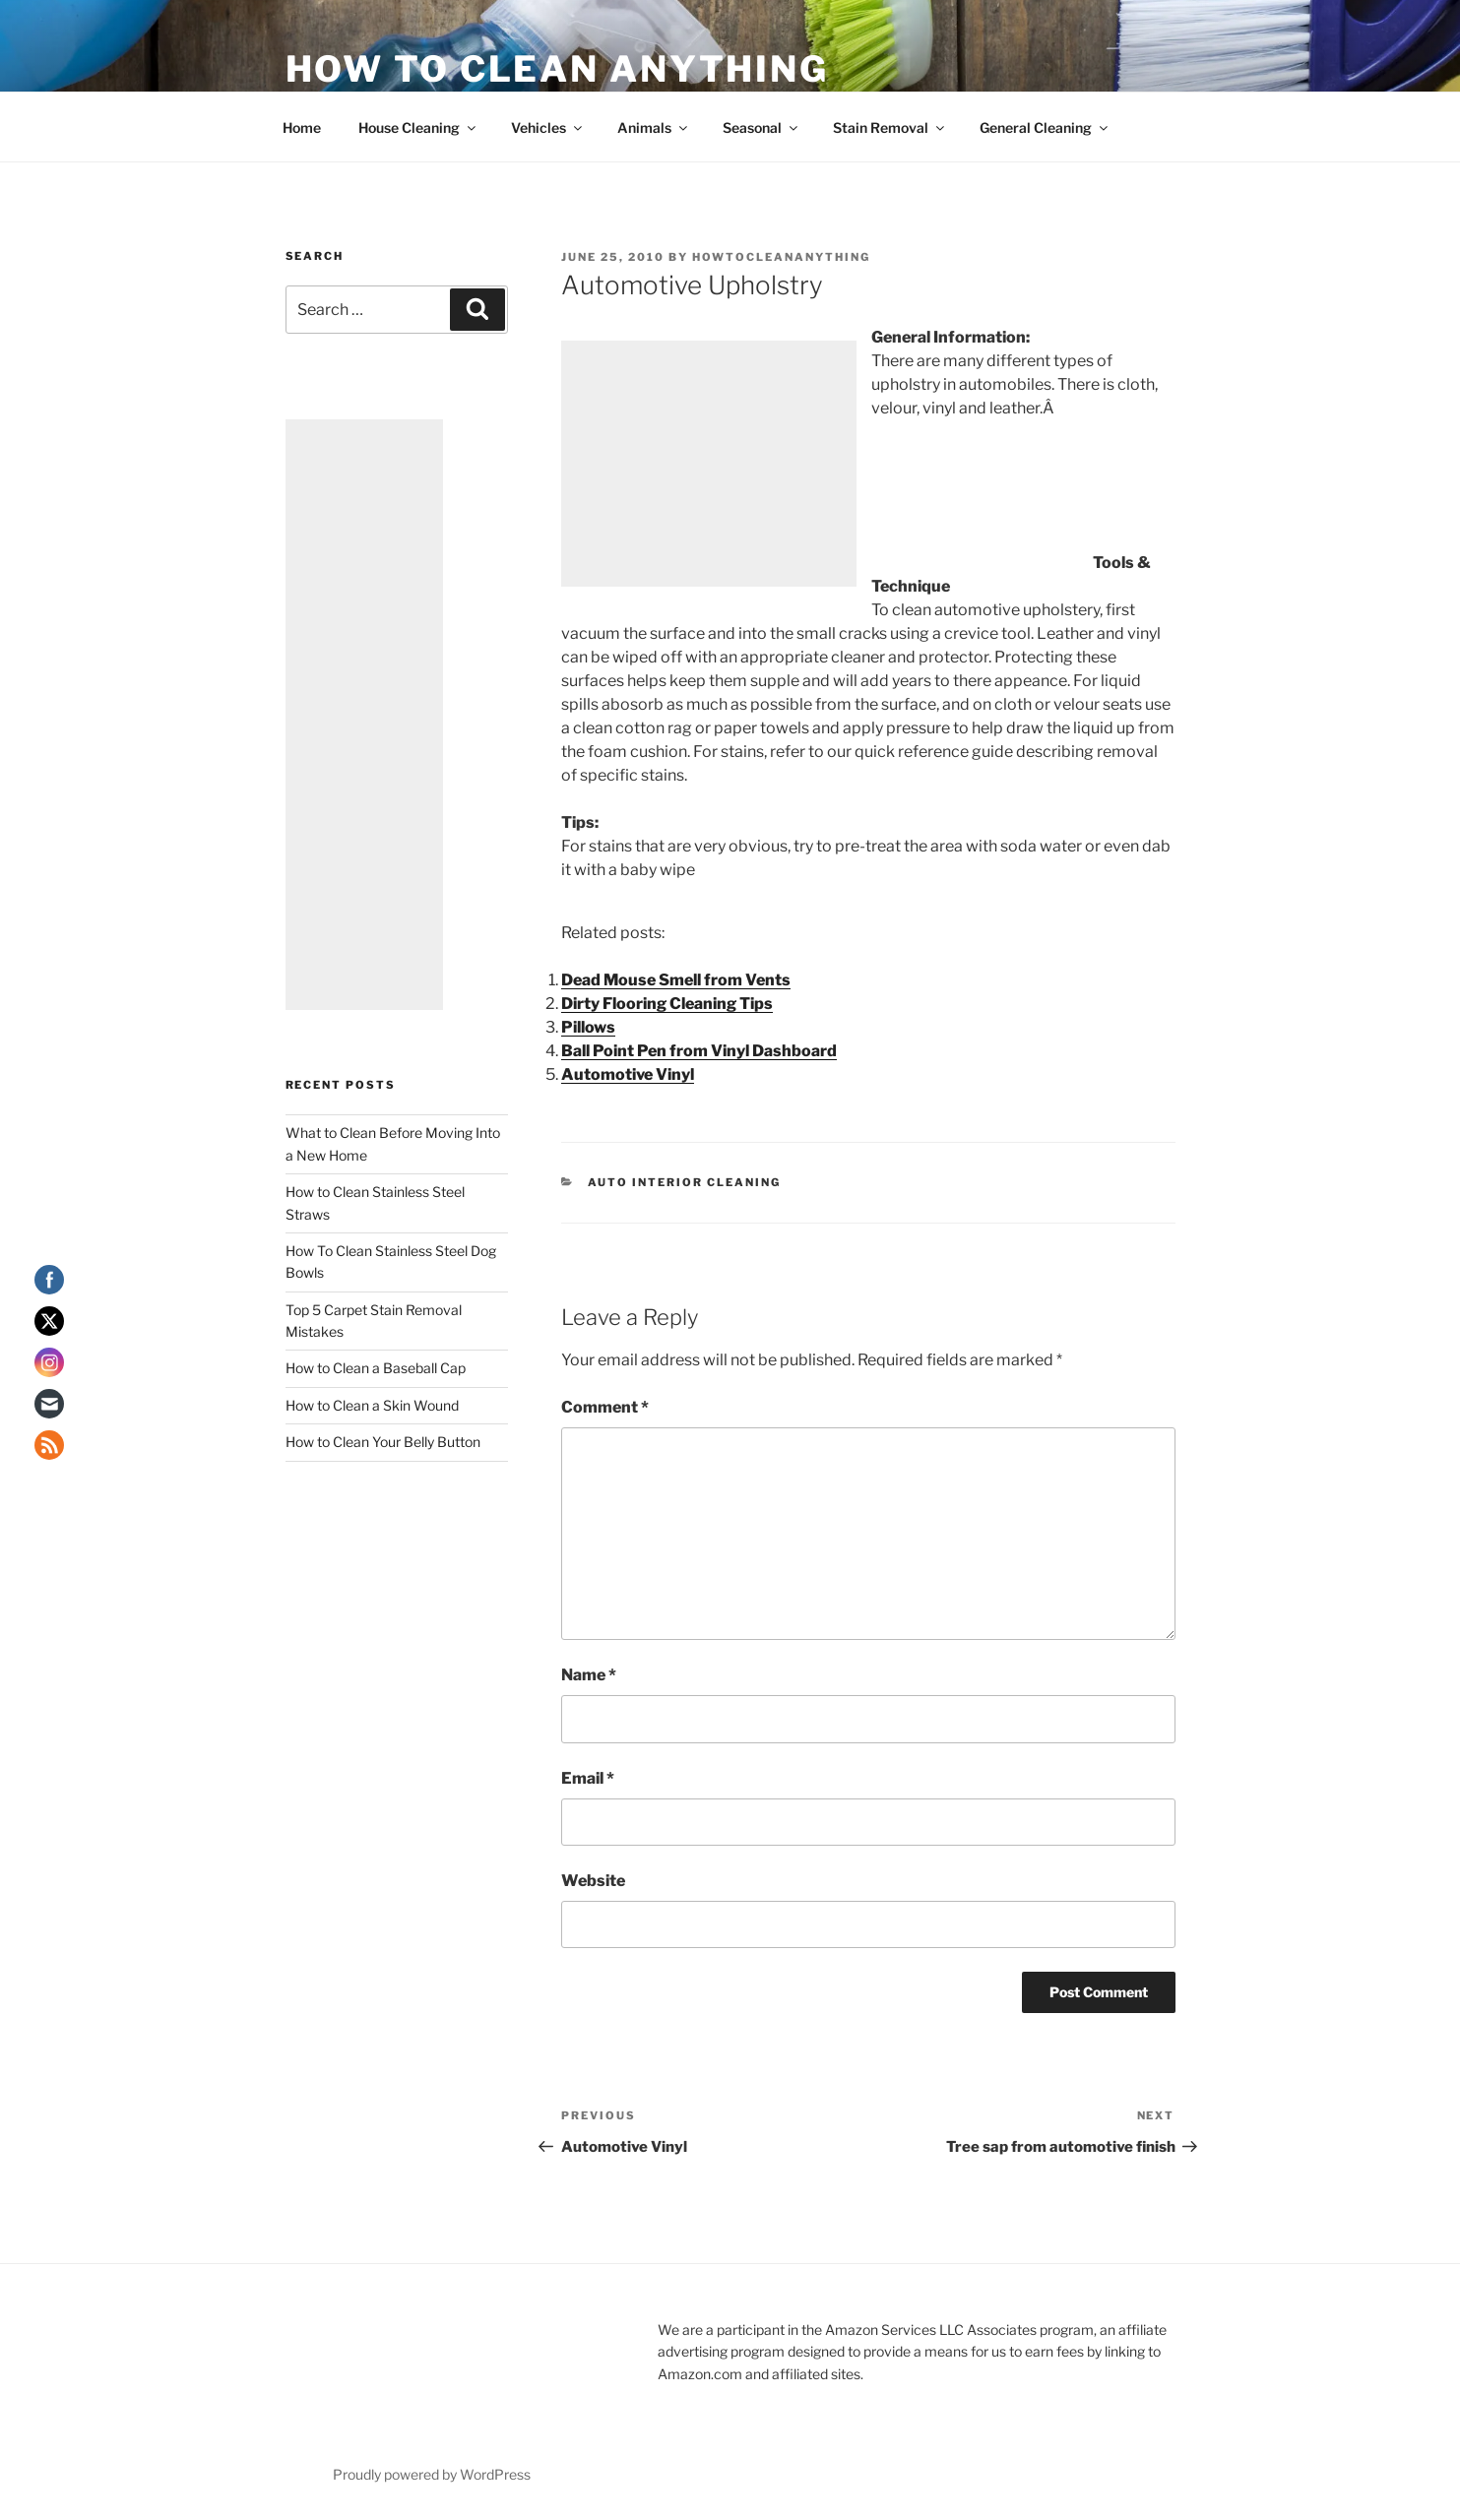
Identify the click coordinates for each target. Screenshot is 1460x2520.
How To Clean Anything (557, 69)
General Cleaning (1045, 127)
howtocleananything (781, 257)
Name (588, 1675)
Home (302, 127)
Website (593, 1880)
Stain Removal (890, 127)
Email (587, 1778)
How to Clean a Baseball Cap (376, 1367)
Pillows (588, 1027)
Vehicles (548, 127)
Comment (605, 1407)
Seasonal (761, 127)
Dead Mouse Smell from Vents (676, 980)
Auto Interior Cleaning (684, 1182)
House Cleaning (418, 127)
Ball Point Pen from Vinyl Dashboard (699, 1050)
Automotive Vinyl (627, 1074)
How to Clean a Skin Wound (372, 1405)
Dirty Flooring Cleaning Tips (667, 1003)
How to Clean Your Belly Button (383, 1441)
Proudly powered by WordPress (432, 2474)
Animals (653, 127)
